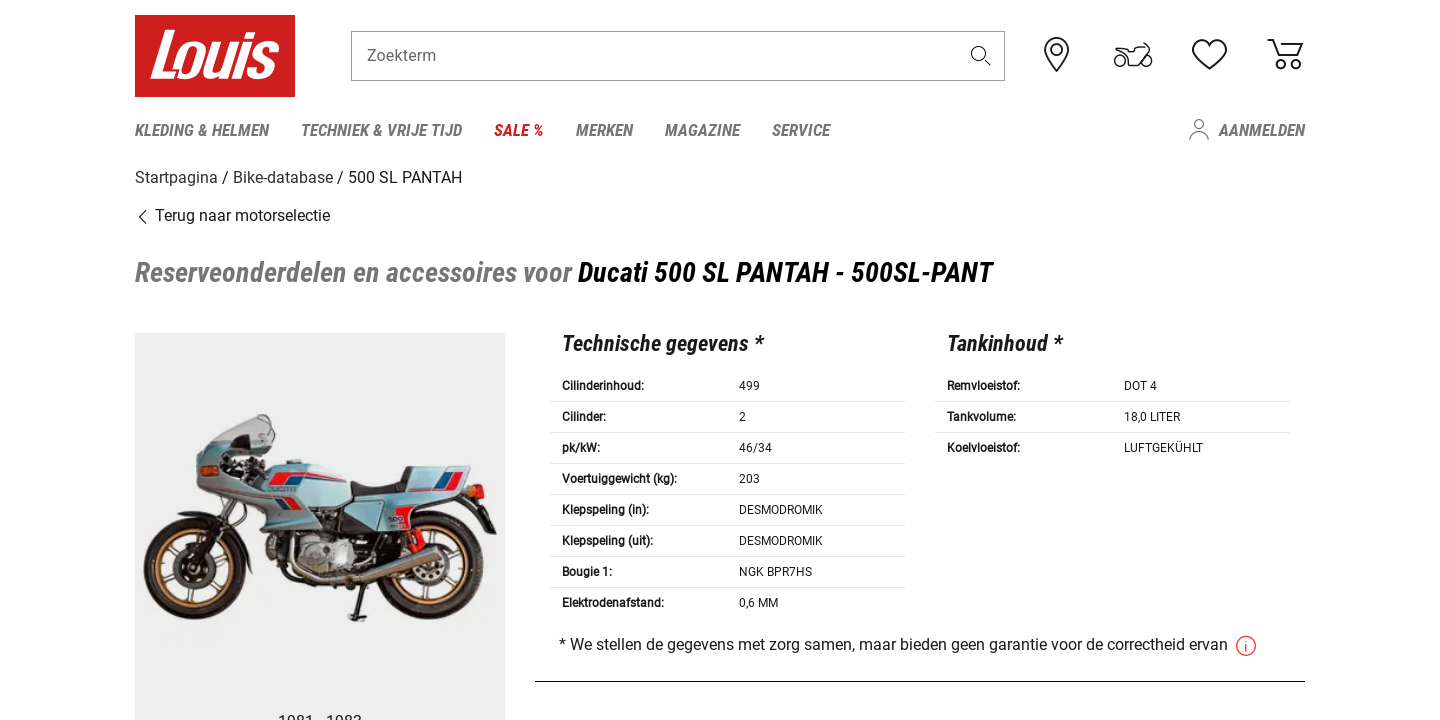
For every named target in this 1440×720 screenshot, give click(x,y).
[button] (981, 56)
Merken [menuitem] (604, 130)
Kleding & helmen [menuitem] (202, 130)
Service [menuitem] (801, 130)
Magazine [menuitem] (702, 130)
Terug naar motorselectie (232, 214)
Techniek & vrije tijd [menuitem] (381, 130)
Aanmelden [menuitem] (1262, 130)
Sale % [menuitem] (519, 130)
